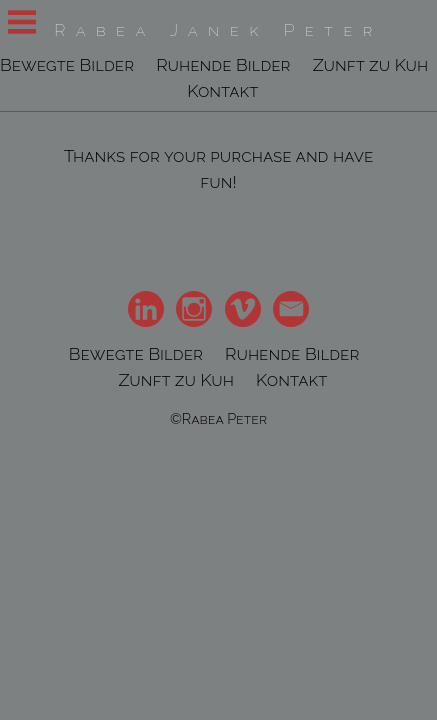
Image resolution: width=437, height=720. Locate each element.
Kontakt (222, 90)
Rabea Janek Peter (218, 30)
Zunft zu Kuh (371, 64)
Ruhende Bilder (223, 64)
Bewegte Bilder (67, 64)
